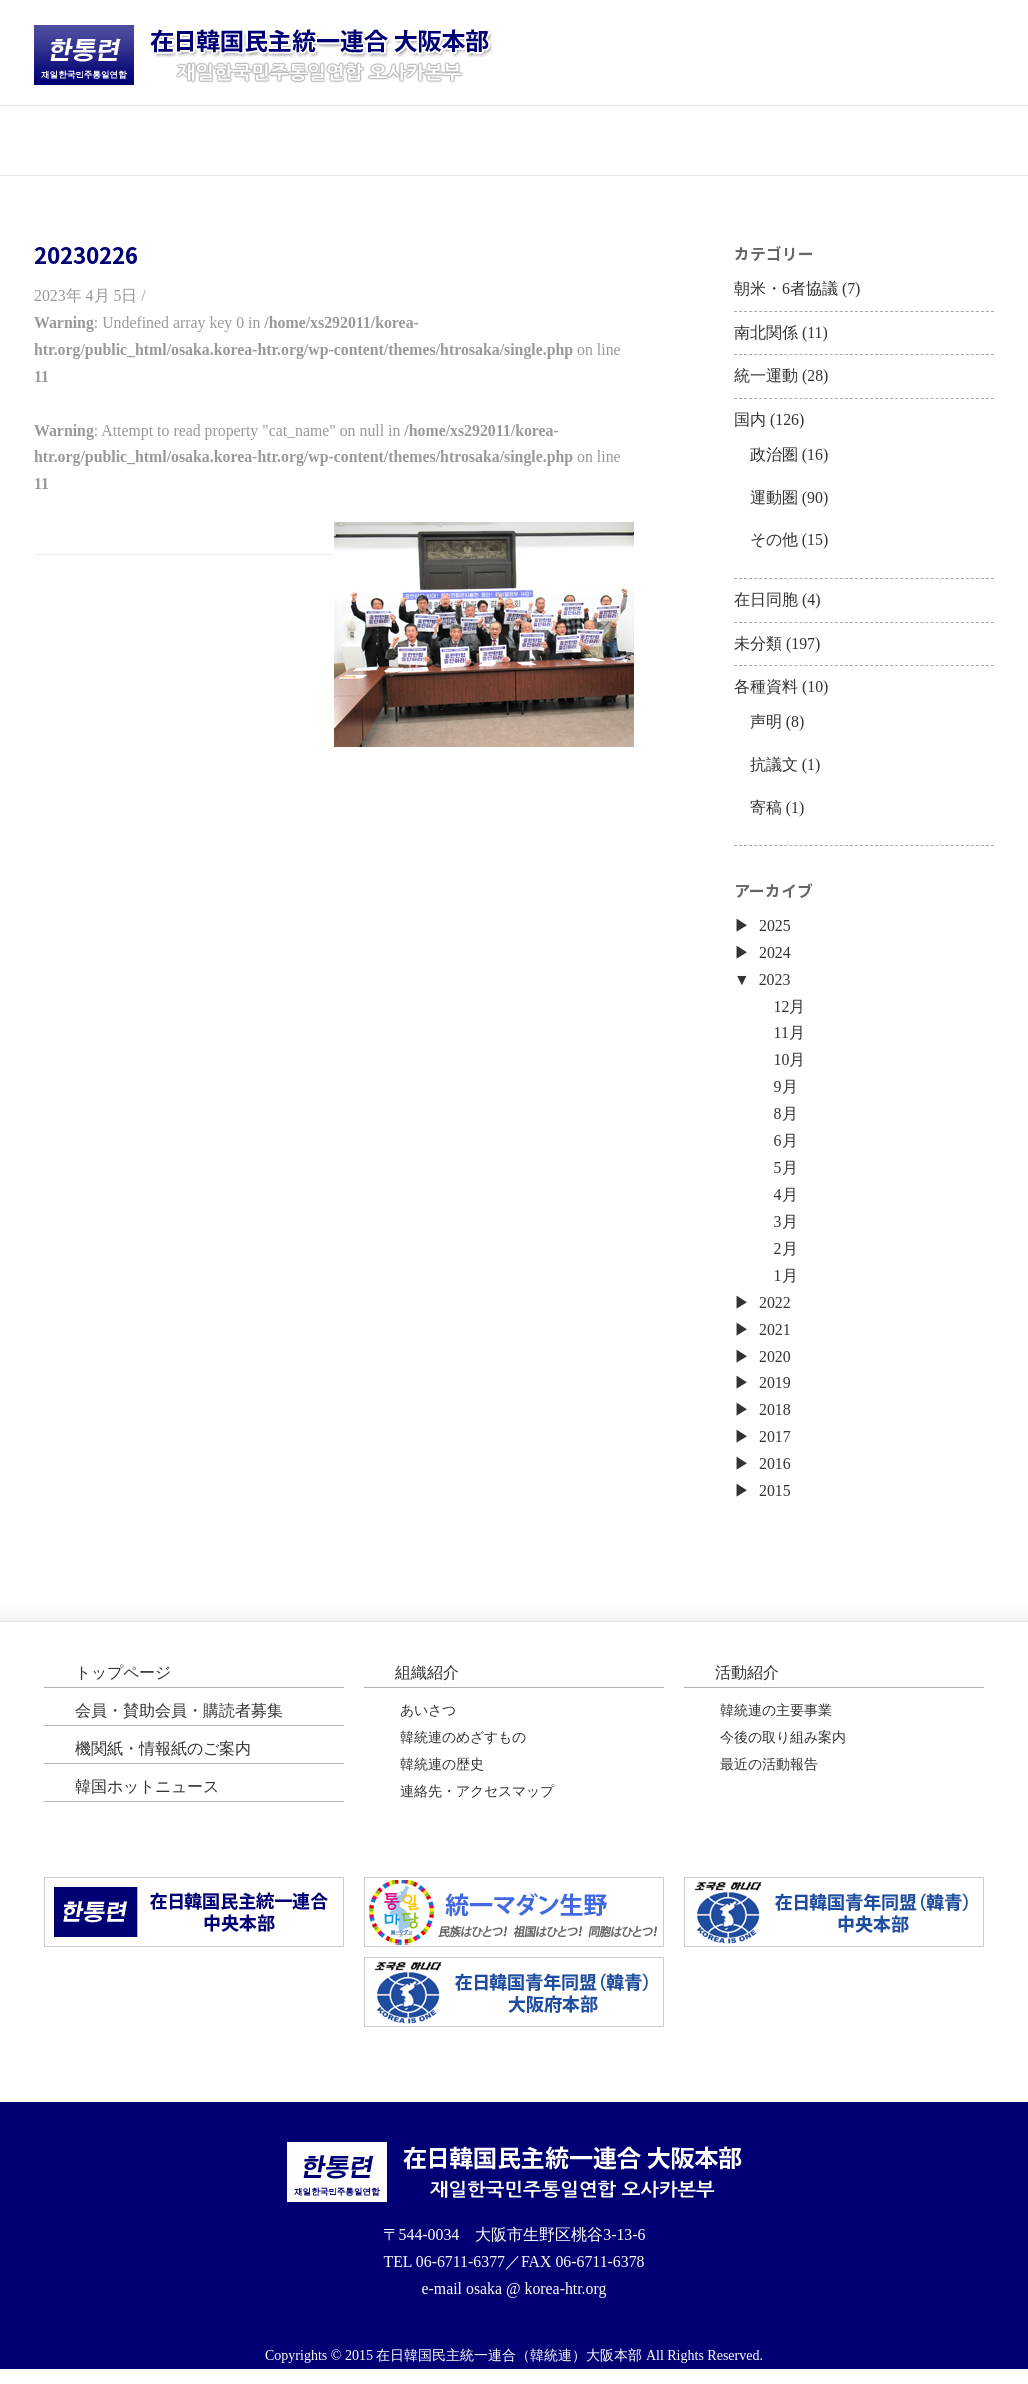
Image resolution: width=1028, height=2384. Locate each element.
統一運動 (766, 378)
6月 (786, 1150)
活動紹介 (434, 139)
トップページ (114, 139)
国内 (750, 422)
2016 (775, 1477)
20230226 (86, 254)
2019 (775, 1395)
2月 (786, 1259)
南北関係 (766, 333)
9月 (786, 1096)
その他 (774, 543)
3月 (786, 1232)
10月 (790, 1069)
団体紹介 (274, 139)
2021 (775, 1341)
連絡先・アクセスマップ (477, 1806)
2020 (775, 1368)
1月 (786, 1286)
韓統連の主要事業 (776, 1724)
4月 (786, 1205)
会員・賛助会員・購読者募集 (179, 1724)
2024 (775, 960)
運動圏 (774, 500)
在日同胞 (766, 604)
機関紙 (754, 139)
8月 (786, 1123)
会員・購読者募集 (594, 139)
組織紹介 (427, 1686)
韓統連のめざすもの (463, 1751)
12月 (790, 1014)
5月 (786, 1178)
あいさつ (428, 1724)
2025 (775, 933)
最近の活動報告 (769, 1779)
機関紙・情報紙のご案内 (163, 1762)
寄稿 (766, 813)
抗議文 (774, 770)
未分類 (758, 648)
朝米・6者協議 (786, 289)
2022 (775, 1313)
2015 (775, 1504)
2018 (775, 1422)
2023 (775, 987)
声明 (766, 727)
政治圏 (774, 457)
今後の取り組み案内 (783, 1751)
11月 (789, 1042)
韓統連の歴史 (442, 1779)
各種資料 (766, 692)
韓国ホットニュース (914, 139)
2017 (775, 1449)
